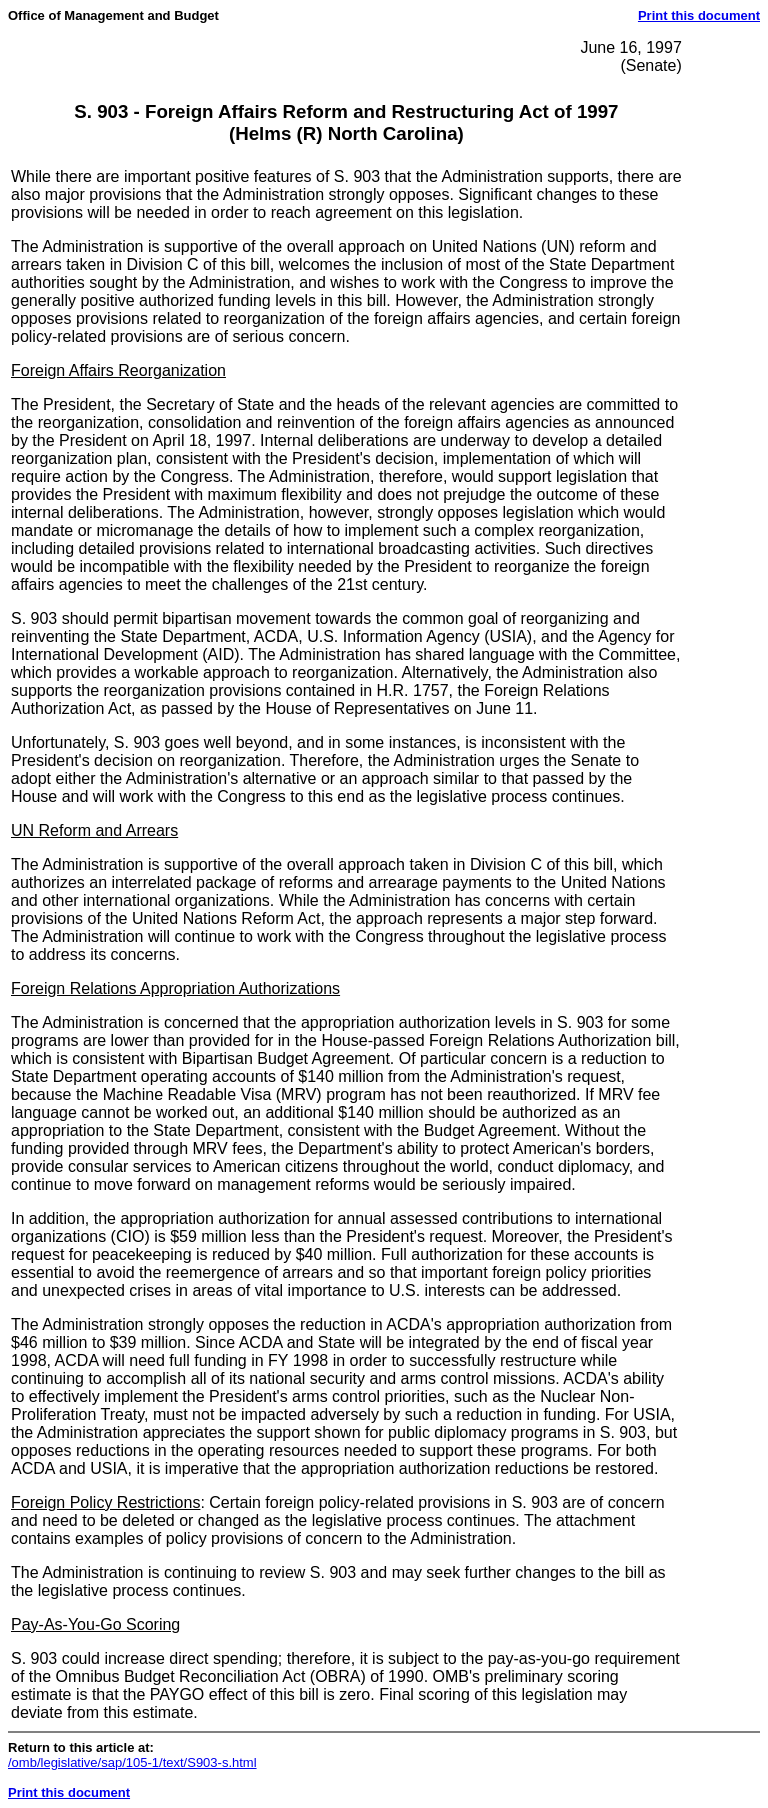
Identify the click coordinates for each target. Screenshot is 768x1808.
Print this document (699, 15)
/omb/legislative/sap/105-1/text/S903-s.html (132, 1762)
